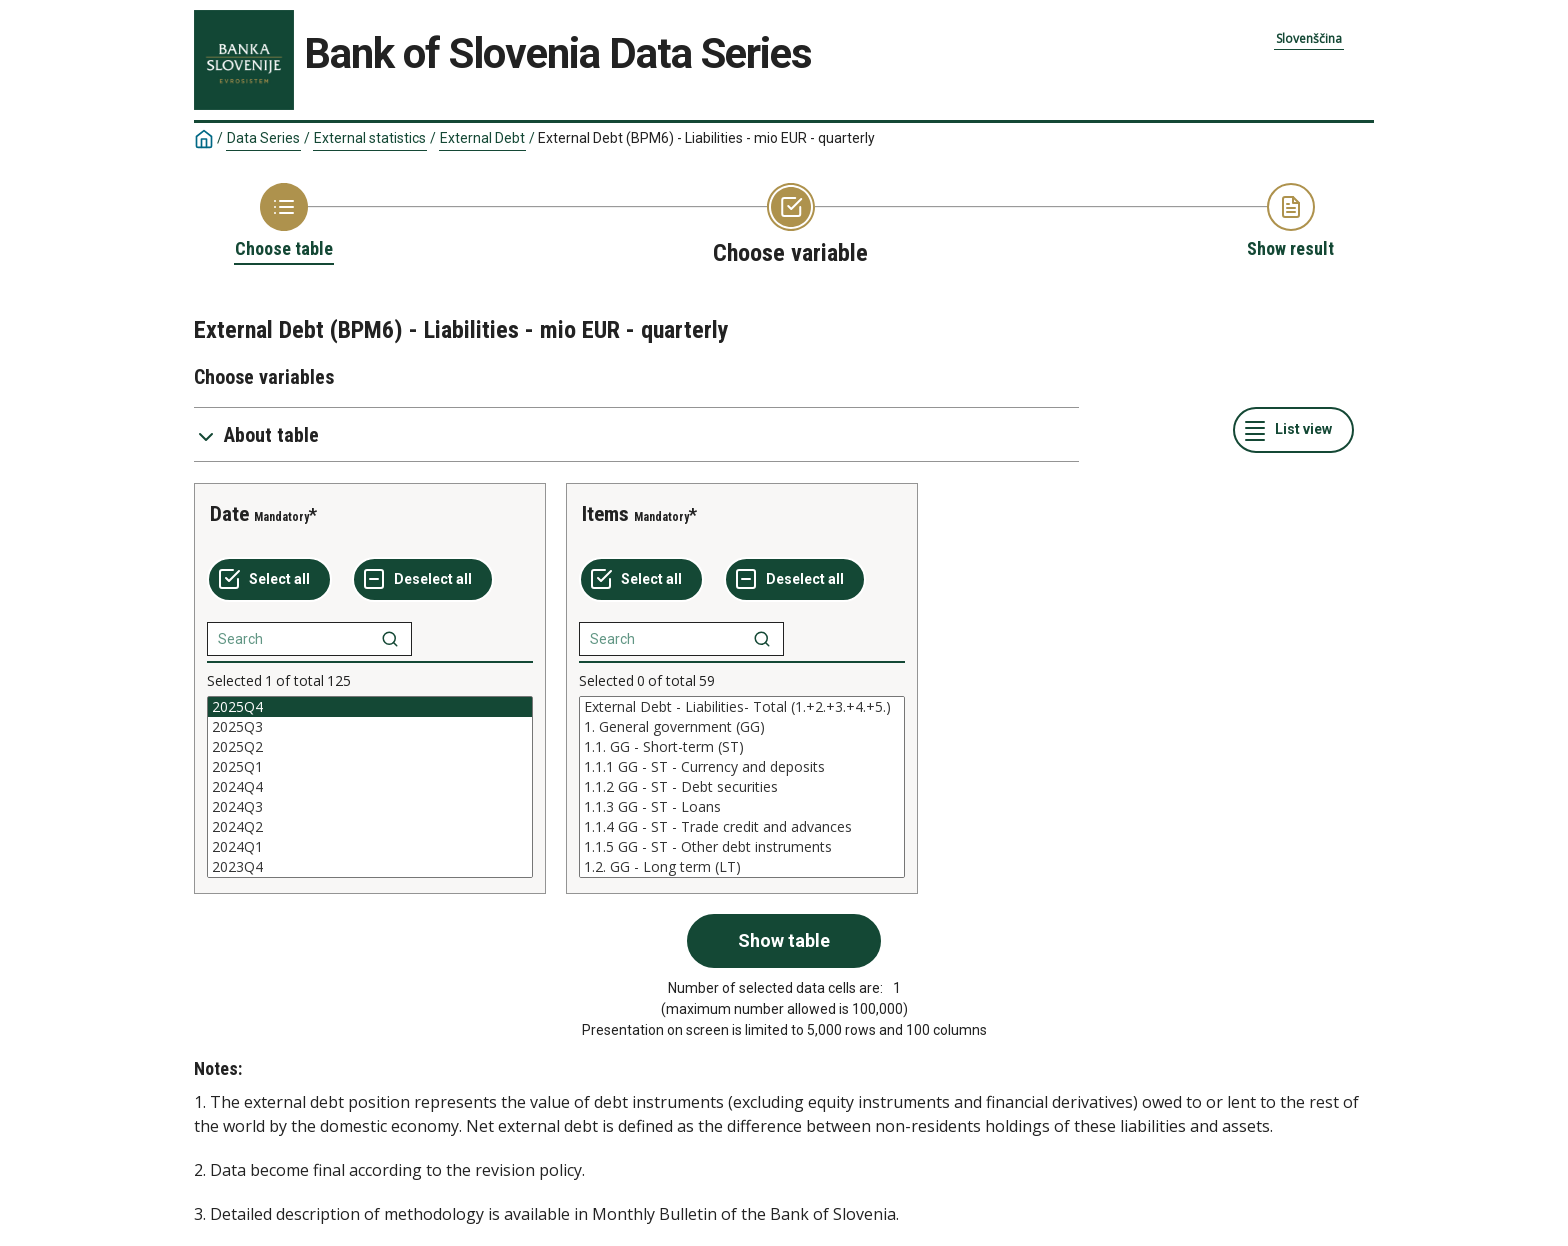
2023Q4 (370, 867)
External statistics (370, 138)
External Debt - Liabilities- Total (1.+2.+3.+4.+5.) (742, 707)
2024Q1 (370, 847)
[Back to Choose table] (284, 222)
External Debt (482, 138)
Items (605, 514)
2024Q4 (370, 787)
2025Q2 (370, 747)
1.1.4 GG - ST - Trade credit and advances (742, 827)
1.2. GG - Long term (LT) (742, 867)
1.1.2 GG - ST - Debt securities (742, 787)
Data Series (263, 138)
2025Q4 (370, 707)
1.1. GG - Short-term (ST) (742, 747)
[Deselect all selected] (423, 580)
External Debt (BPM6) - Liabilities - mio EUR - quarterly (706, 138)
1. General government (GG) (742, 727)
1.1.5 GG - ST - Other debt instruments (742, 847)
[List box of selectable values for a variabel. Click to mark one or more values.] (370, 787)
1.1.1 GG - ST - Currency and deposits (742, 767)
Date (229, 514)
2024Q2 (370, 827)
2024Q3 (370, 807)
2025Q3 (370, 727)
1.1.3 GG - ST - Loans (742, 807)
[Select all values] (269, 580)
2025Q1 (370, 767)
